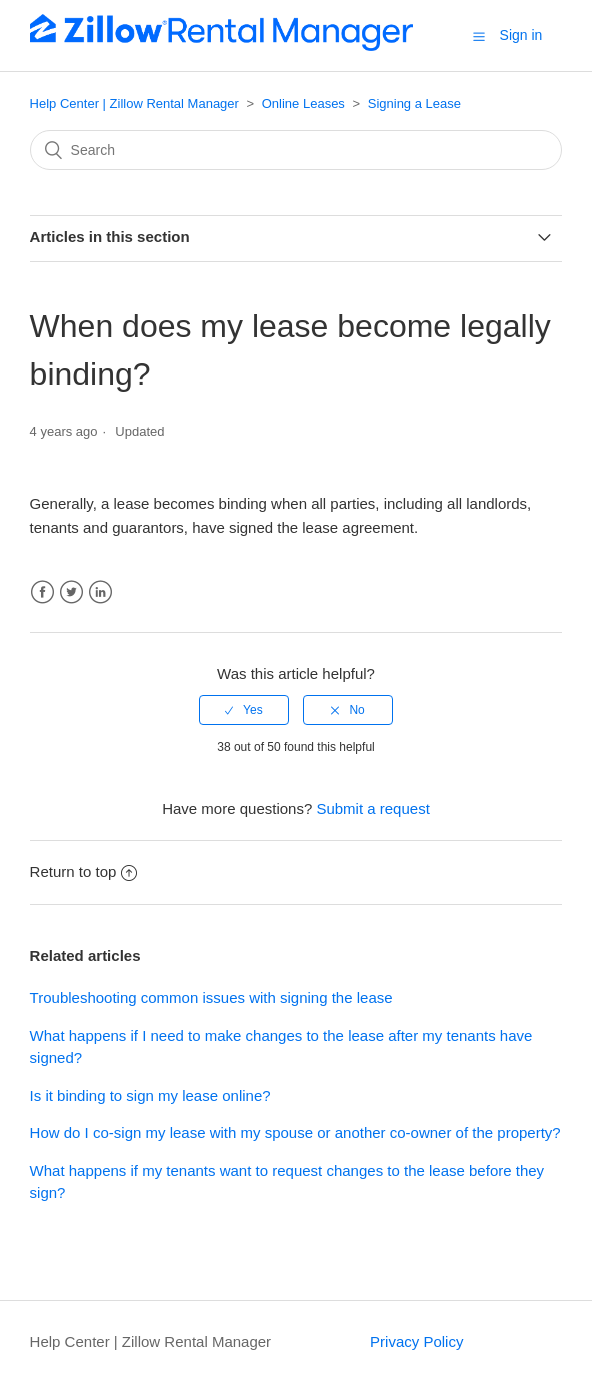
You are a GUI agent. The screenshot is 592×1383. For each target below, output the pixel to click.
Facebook (42, 592)
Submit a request (372, 808)
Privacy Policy (416, 1341)
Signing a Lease (414, 103)
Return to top (84, 871)
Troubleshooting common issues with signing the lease (211, 997)
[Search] (296, 150)
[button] (479, 36)
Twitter (71, 592)
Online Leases (303, 103)
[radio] (244, 710)
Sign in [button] (521, 35)
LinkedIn (100, 592)
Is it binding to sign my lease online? (150, 1095)
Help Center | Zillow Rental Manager (134, 103)
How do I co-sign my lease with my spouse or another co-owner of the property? (295, 1132)
